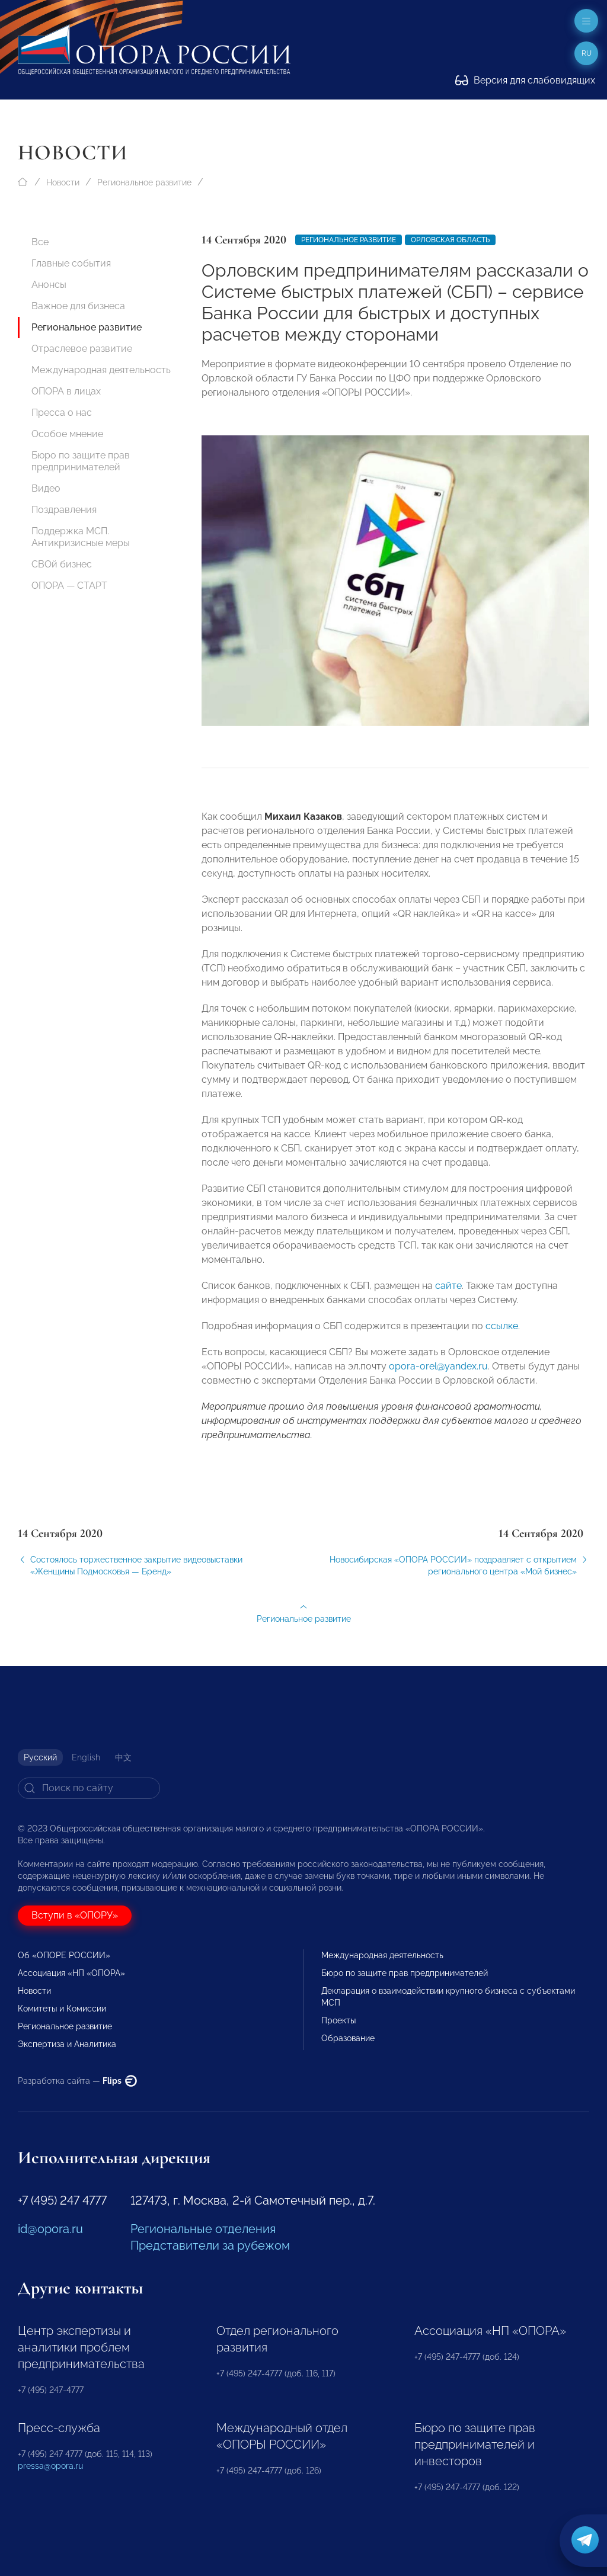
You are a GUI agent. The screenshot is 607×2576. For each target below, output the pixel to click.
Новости (62, 182)
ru (587, 53)
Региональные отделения (203, 2229)
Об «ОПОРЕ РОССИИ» (64, 1955)
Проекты (338, 2020)
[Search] (89, 1788)
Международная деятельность (101, 370)
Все (40, 242)
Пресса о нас (61, 412)
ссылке (501, 1339)
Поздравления (64, 509)
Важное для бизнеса (78, 306)
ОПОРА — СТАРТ (69, 585)
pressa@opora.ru (50, 2466)
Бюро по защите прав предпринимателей (80, 461)
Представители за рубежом (210, 2245)
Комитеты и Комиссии (62, 2008)
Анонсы (48, 284)
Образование (348, 2038)
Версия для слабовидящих (525, 80)
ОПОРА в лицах (66, 391)
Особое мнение (67, 434)
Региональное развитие (144, 182)
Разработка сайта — (77, 2081)
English (86, 1757)
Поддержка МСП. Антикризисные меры (80, 536)
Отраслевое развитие (81, 348)
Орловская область (450, 240)
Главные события (71, 263)
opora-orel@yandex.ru (438, 1379)
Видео (45, 488)
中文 (123, 1757)
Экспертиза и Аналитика (67, 2044)
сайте (448, 1299)
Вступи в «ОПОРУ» (74, 1915)
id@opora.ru (50, 2229)
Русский (40, 1757)
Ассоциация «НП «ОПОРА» (71, 1973)
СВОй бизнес (61, 564)
